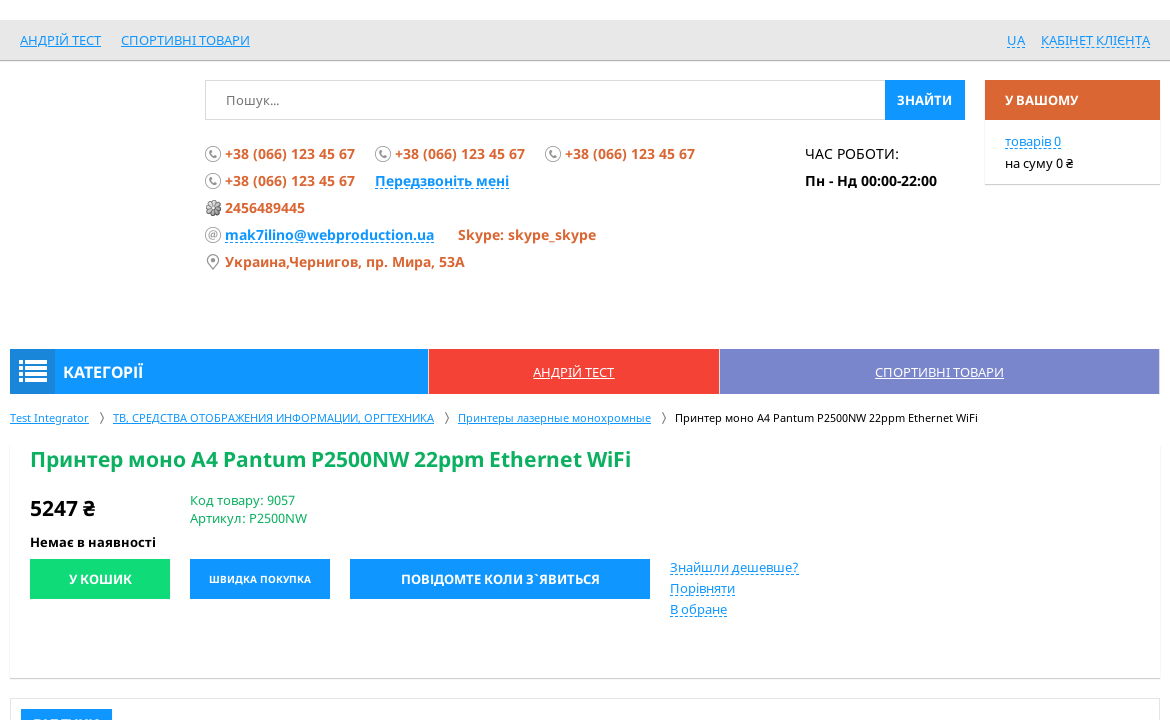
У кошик (100, 579)
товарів (1033, 141)
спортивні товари (185, 40)
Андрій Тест (60, 40)
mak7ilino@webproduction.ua (329, 234)
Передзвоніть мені (442, 180)
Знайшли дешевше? (734, 567)
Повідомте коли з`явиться (500, 579)
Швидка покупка (260, 579)
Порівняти (702, 588)
